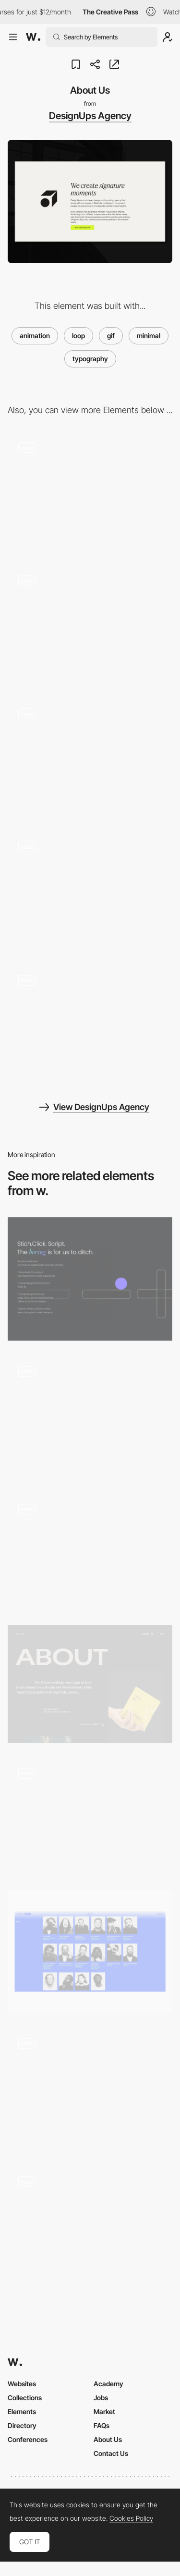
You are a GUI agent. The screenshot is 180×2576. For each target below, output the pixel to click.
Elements (22, 2411)
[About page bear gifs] (90, 1552)
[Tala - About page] (90, 1684)
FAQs (101, 2425)
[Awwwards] (33, 37)
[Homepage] (90, 1025)
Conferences (28, 2439)
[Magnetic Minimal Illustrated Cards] (90, 2089)
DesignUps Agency (90, 116)
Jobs (101, 2397)
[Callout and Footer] (90, 892)
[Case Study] (90, 626)
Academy (108, 2384)
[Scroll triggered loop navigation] (90, 2224)
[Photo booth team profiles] (90, 1951)
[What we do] (90, 493)
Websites (22, 2384)
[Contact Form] (90, 1416)
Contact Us (111, 2453)
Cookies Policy (131, 2518)
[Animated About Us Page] (90, 1279)
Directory (22, 2425)
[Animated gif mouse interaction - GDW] (90, 1816)
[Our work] (90, 759)
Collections (25, 2397)
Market (104, 2411)
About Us (108, 2439)
